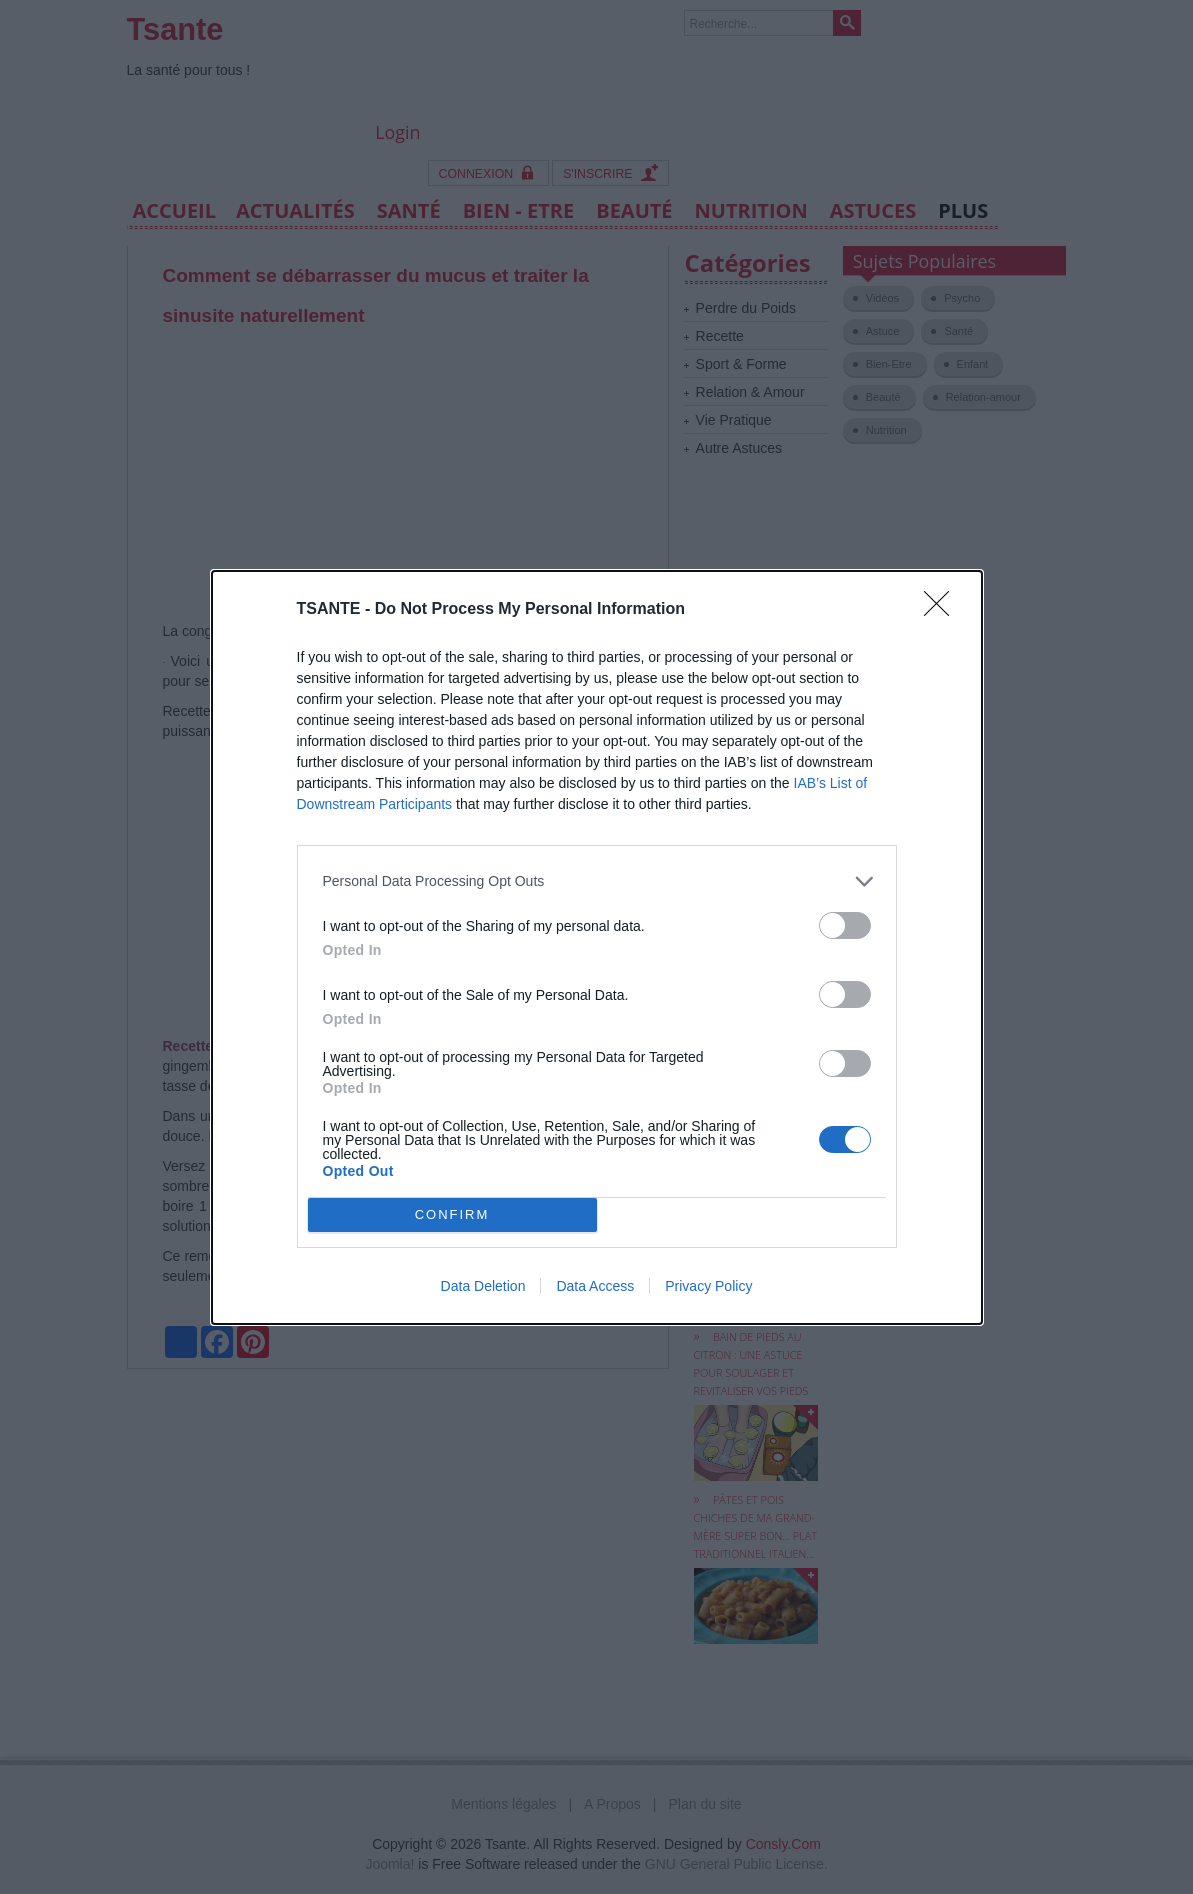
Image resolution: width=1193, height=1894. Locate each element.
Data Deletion (483, 1286)
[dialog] (597, 947)
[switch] (845, 925)
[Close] (943, 610)
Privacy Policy (708, 1286)
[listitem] (597, 881)
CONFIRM (452, 1214)
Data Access (595, 1286)
